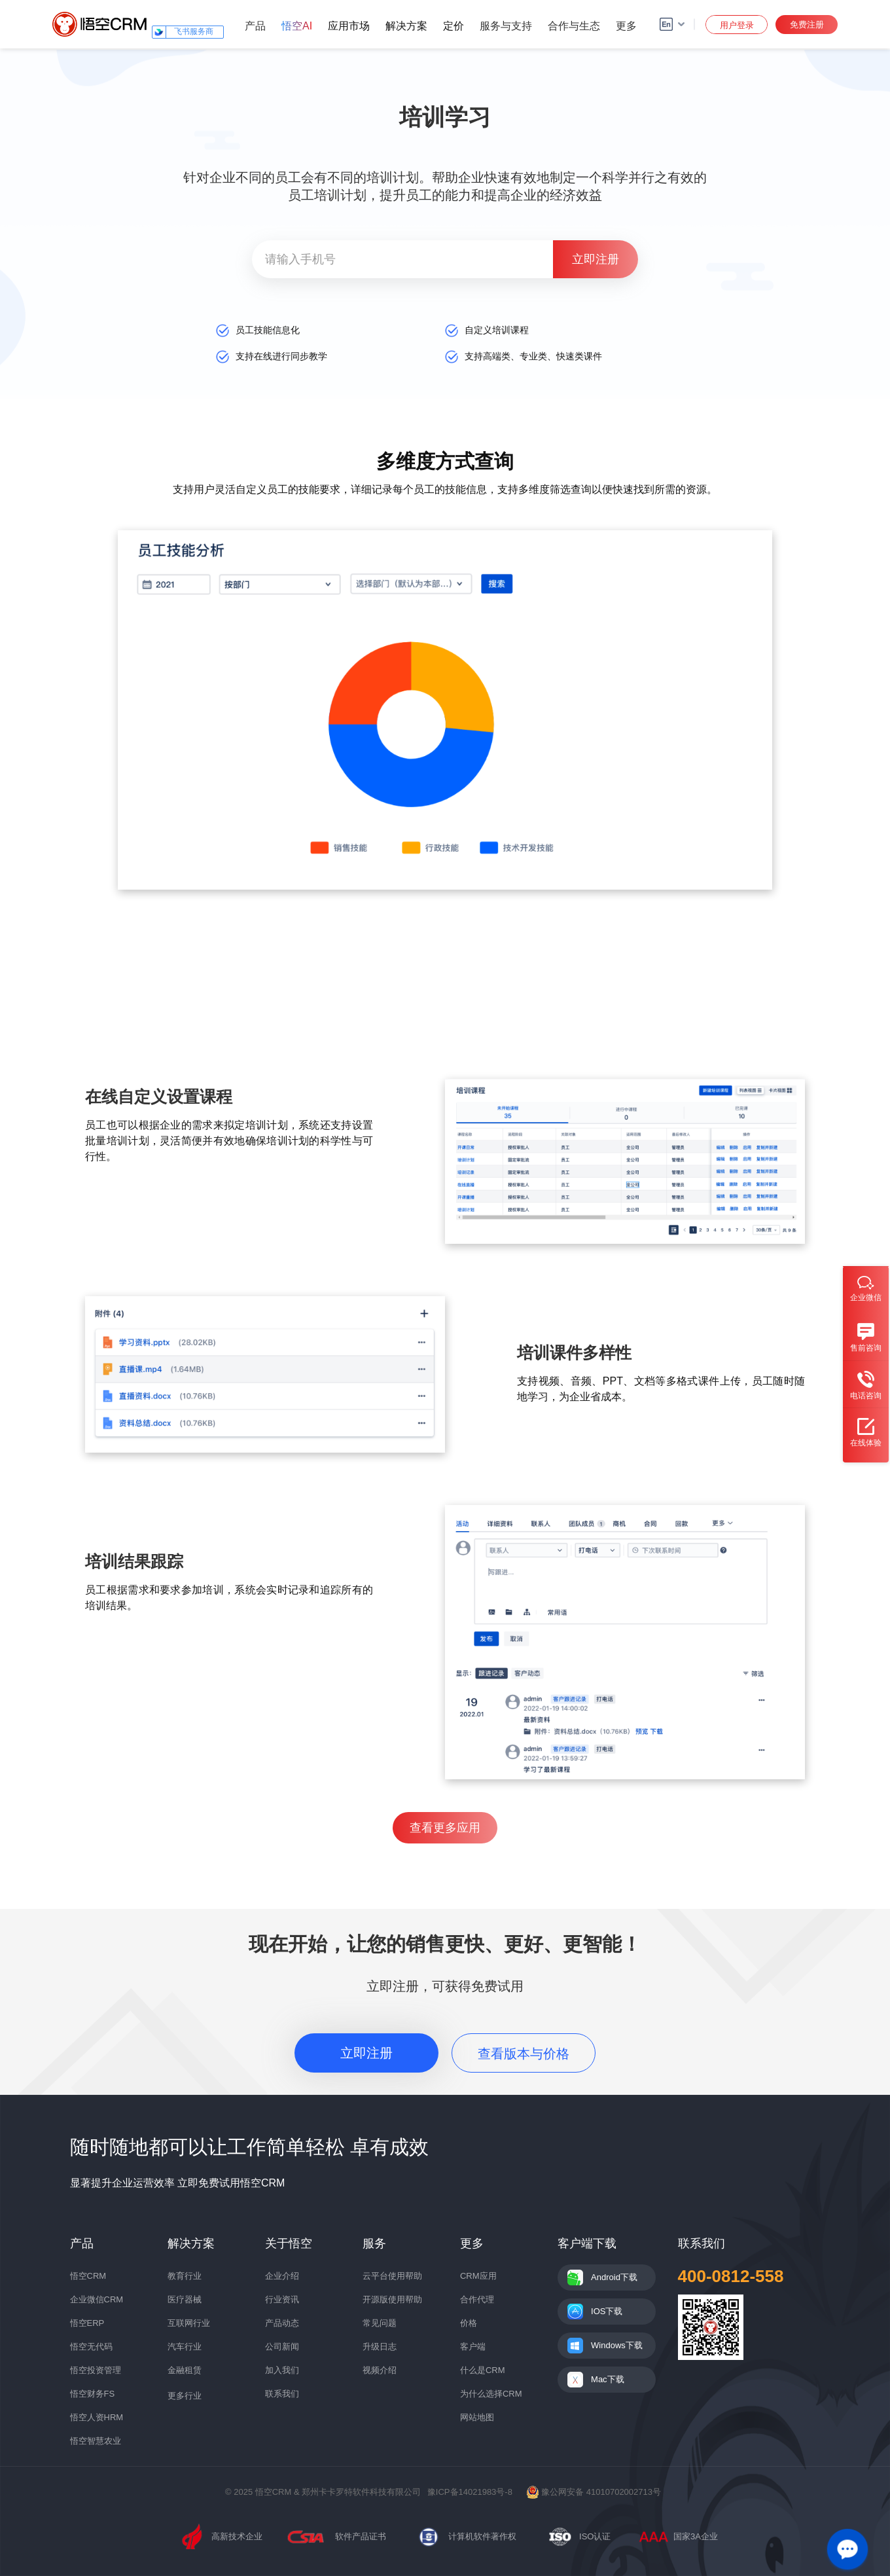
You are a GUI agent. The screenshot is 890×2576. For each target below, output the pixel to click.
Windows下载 (617, 2345)
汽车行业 (185, 2346)
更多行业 (185, 2396)
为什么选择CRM (491, 2394)
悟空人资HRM (97, 2417)
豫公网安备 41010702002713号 (593, 2492)
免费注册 (807, 24)
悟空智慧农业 (95, 2441)
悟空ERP (87, 2323)
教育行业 (185, 2276)
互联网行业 (189, 2323)
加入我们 (282, 2370)
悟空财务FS (92, 2394)
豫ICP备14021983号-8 (469, 2492)
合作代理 (477, 2299)
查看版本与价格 (523, 2053)
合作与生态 (574, 25)
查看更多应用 (445, 1827)
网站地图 (477, 2417)
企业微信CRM (97, 2299)
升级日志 (380, 2346)
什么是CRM (482, 2370)
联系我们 (282, 2394)
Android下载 (614, 2277)
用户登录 (737, 25)
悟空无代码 (91, 2346)
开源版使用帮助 (392, 2299)
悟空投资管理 (95, 2370)
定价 (453, 25)
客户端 (473, 2346)
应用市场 (349, 25)
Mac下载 (607, 2379)
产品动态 (282, 2323)
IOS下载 (606, 2311)
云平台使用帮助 (392, 2276)
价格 (468, 2323)
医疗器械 (185, 2299)
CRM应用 (478, 2276)
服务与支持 (506, 25)
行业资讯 (282, 2299)
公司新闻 (282, 2346)
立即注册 (366, 2053)
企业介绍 (282, 2276)
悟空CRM (88, 2276)
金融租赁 (185, 2370)
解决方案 (406, 25)
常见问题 (380, 2323)
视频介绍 (380, 2370)
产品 (255, 25)
